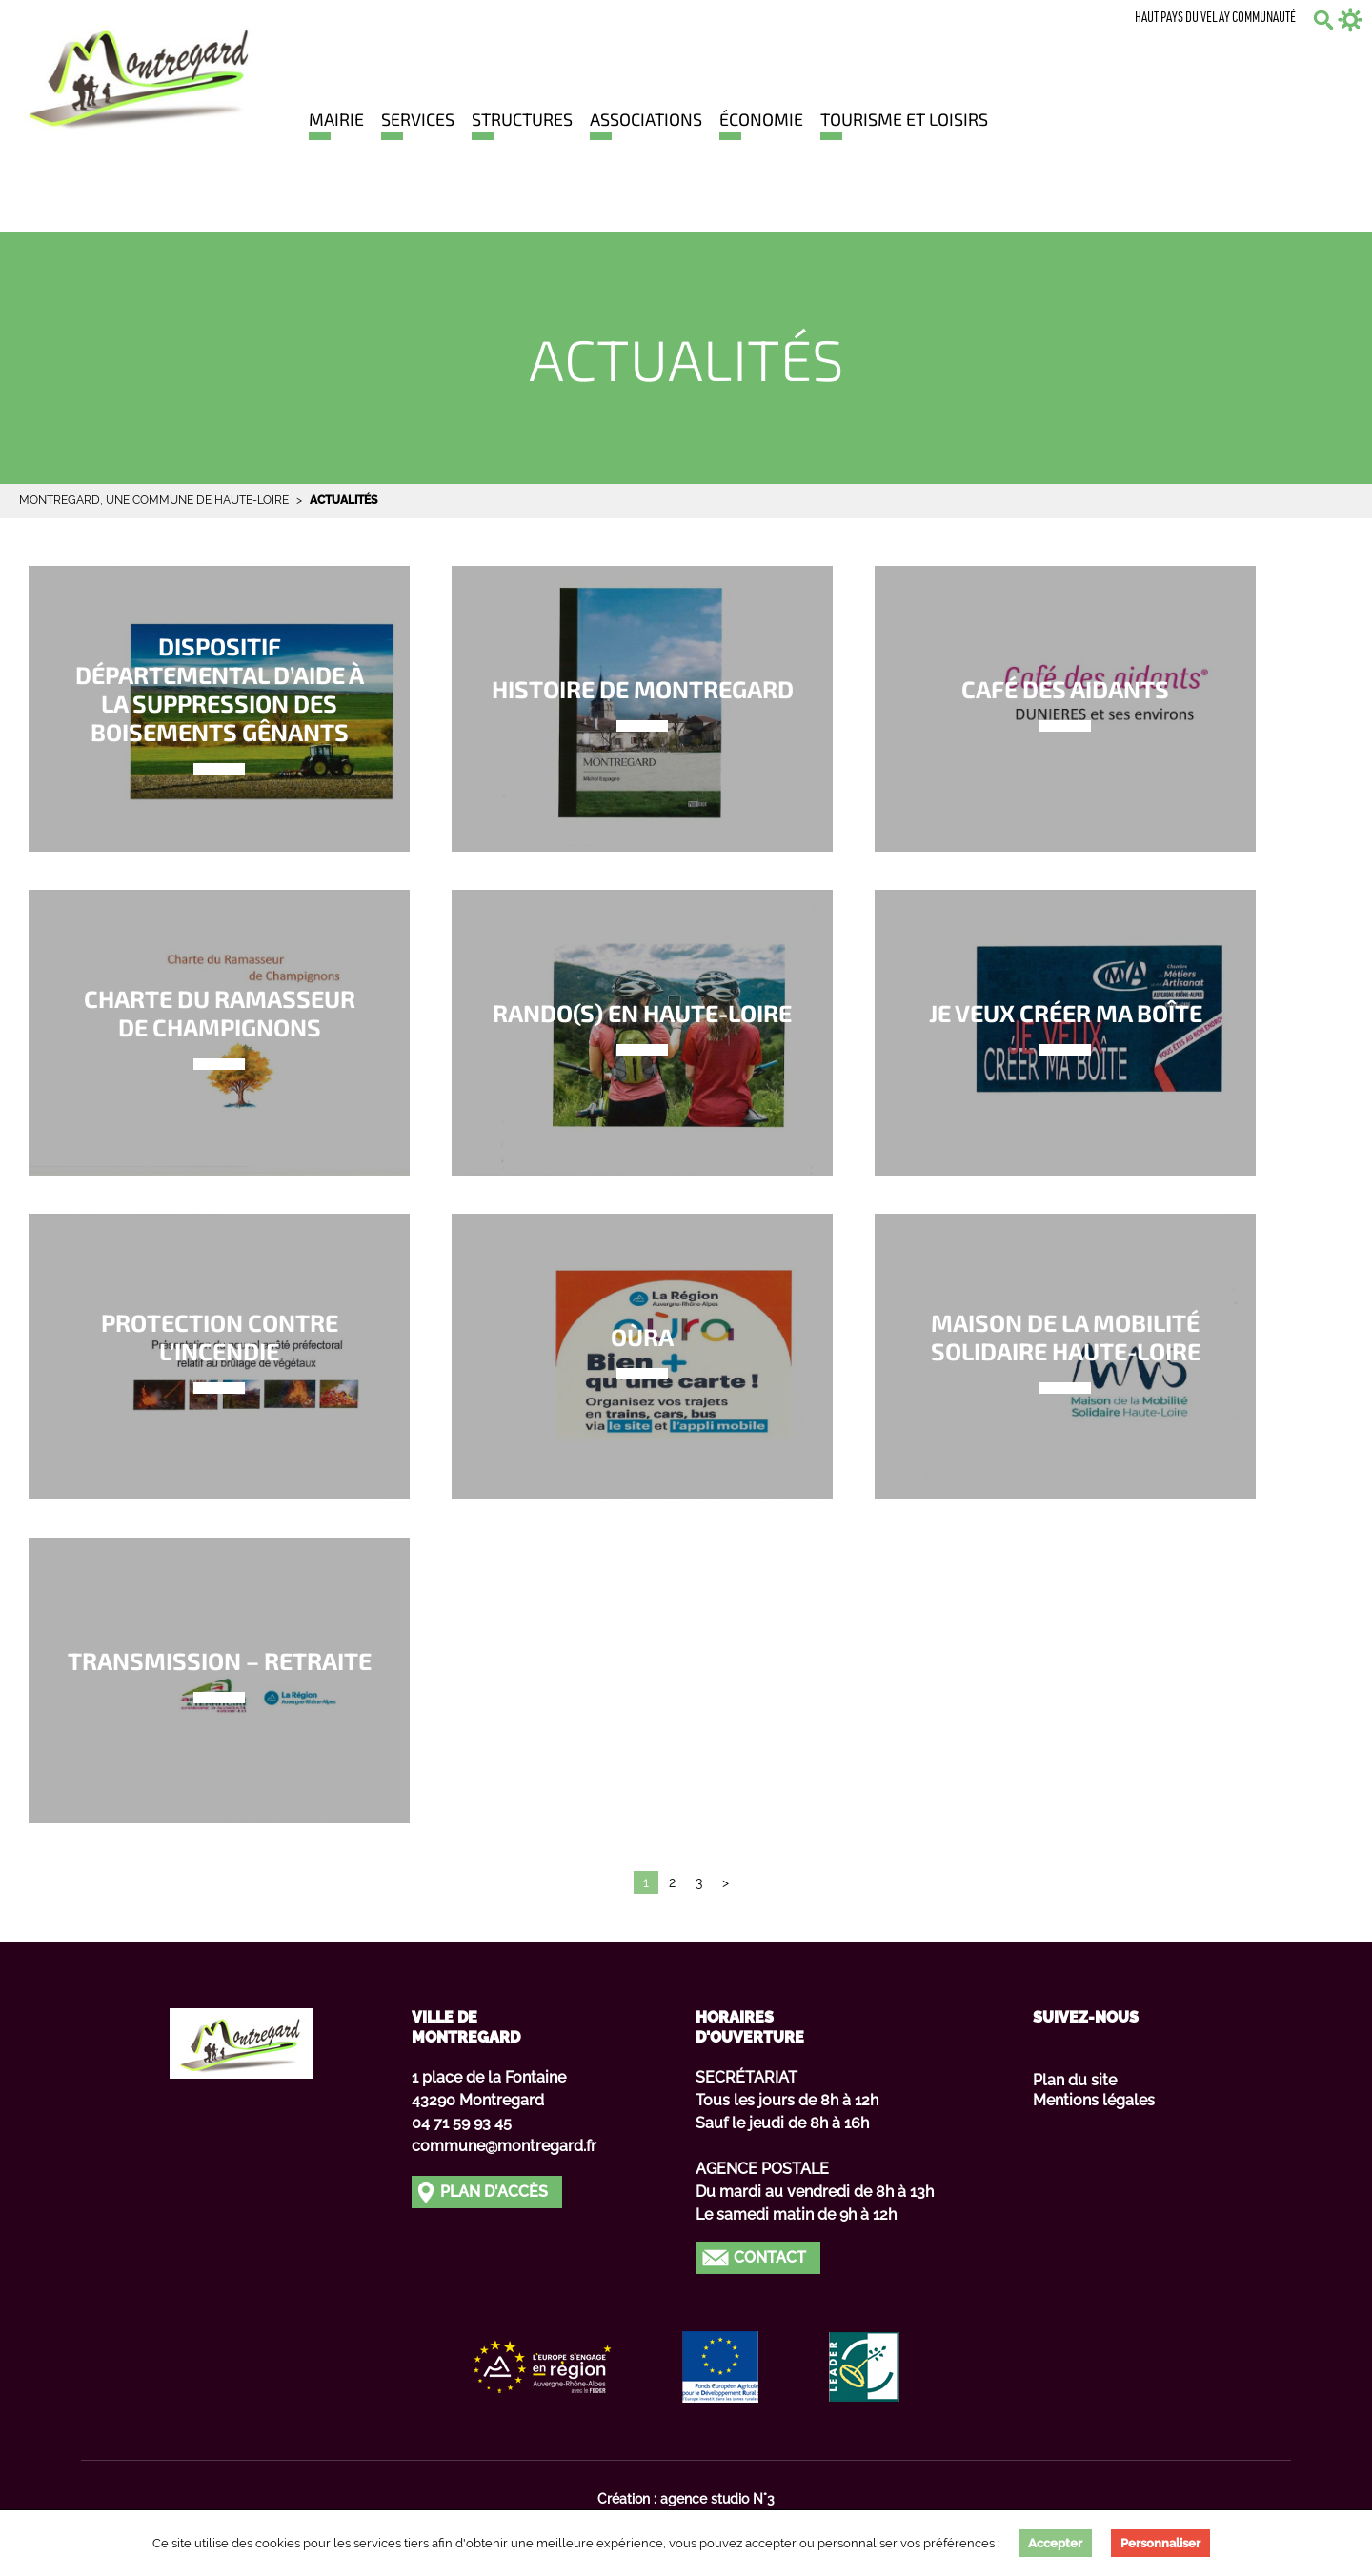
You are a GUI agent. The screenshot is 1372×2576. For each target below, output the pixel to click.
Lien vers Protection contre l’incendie (219, 1356)
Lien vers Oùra (642, 1356)
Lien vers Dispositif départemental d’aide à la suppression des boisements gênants (219, 709)
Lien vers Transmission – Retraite (219, 1680)
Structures (522, 119)
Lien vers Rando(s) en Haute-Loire (642, 1033)
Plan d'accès (494, 2192)
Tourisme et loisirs (904, 119)
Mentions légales (1094, 2100)
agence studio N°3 (717, 2498)
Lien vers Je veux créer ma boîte (1065, 1033)
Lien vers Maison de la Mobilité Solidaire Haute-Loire (1065, 1356)
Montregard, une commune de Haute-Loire (154, 500)
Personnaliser (1160, 2543)
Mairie (336, 119)
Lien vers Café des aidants (1065, 709)
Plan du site (1075, 2080)
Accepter (1055, 2543)
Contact (770, 2257)
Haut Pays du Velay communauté (1215, 18)
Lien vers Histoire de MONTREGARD (642, 709)
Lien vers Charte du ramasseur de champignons (219, 1033)
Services (417, 119)
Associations (646, 119)
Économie (761, 119)
